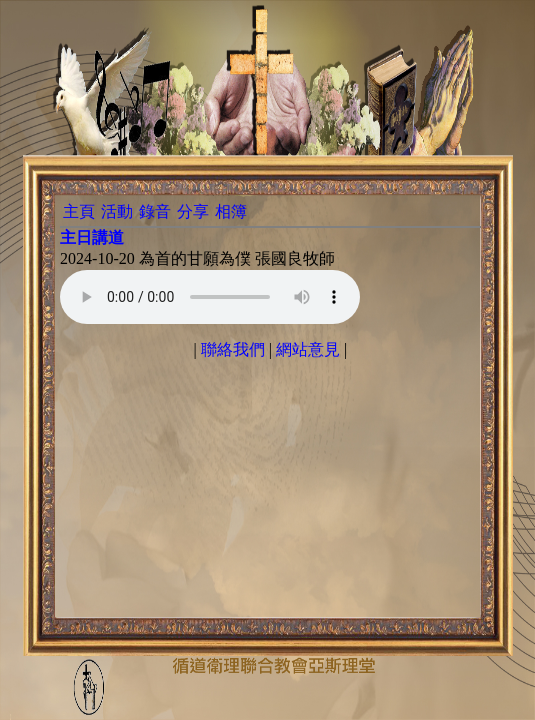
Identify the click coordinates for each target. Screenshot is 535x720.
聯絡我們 (233, 349)
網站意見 (308, 349)
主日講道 (92, 237)
